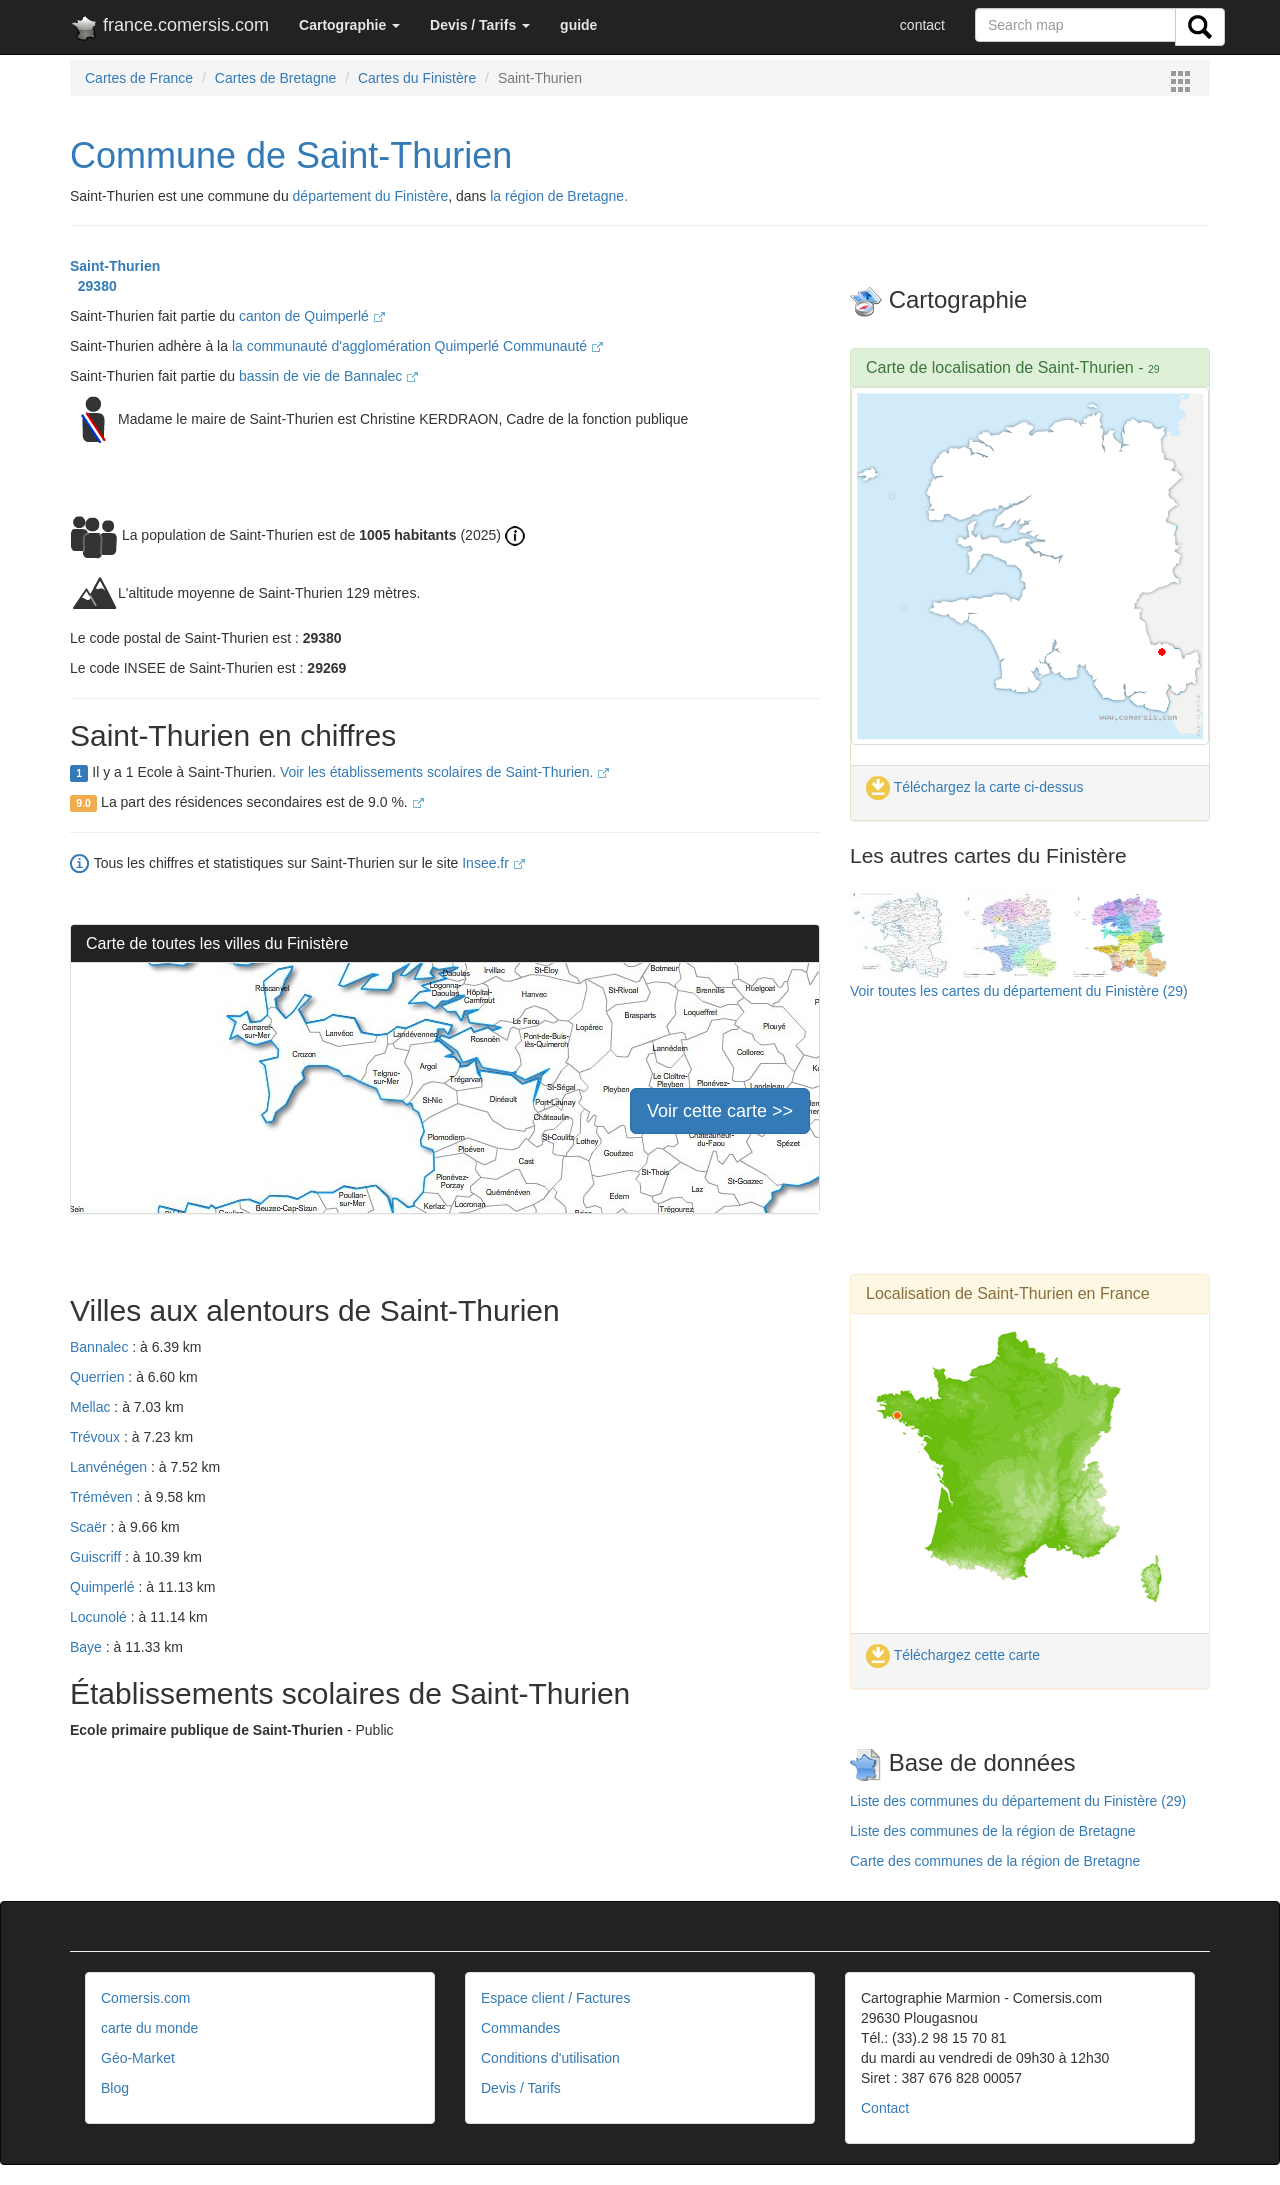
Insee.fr (493, 863)
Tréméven (103, 1497)
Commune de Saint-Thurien (291, 155)
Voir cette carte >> (720, 1111)
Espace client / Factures (555, 1998)
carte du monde (149, 2028)
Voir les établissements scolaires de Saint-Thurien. (444, 772)
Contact (885, 2108)
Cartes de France (139, 78)
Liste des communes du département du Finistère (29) (1018, 1801)
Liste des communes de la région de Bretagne (993, 1831)
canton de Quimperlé (312, 316)
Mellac (92, 1407)
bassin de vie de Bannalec (328, 376)
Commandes (520, 2028)
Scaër (90, 1527)
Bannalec (101, 1347)
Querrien (99, 1377)
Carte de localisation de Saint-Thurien (1000, 367)
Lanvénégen (110, 1467)
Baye (88, 1647)
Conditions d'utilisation (550, 2058)
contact (922, 25)
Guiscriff (97, 1557)
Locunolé (100, 1617)
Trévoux (97, 1437)
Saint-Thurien (115, 266)
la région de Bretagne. (559, 196)
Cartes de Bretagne (275, 78)
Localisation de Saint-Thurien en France (1008, 1293)
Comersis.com (145, 1998)
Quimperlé (104, 1587)
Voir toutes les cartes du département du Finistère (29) (1019, 991)
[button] (349, 25)
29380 (93, 286)
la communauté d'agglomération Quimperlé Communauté (417, 346)
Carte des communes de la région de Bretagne (995, 1861)
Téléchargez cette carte (953, 1655)
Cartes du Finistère (417, 78)
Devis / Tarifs (521, 2088)
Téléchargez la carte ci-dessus (975, 787)
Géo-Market (138, 2058)
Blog (115, 2088)
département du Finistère (371, 196)
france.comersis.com (169, 29)
